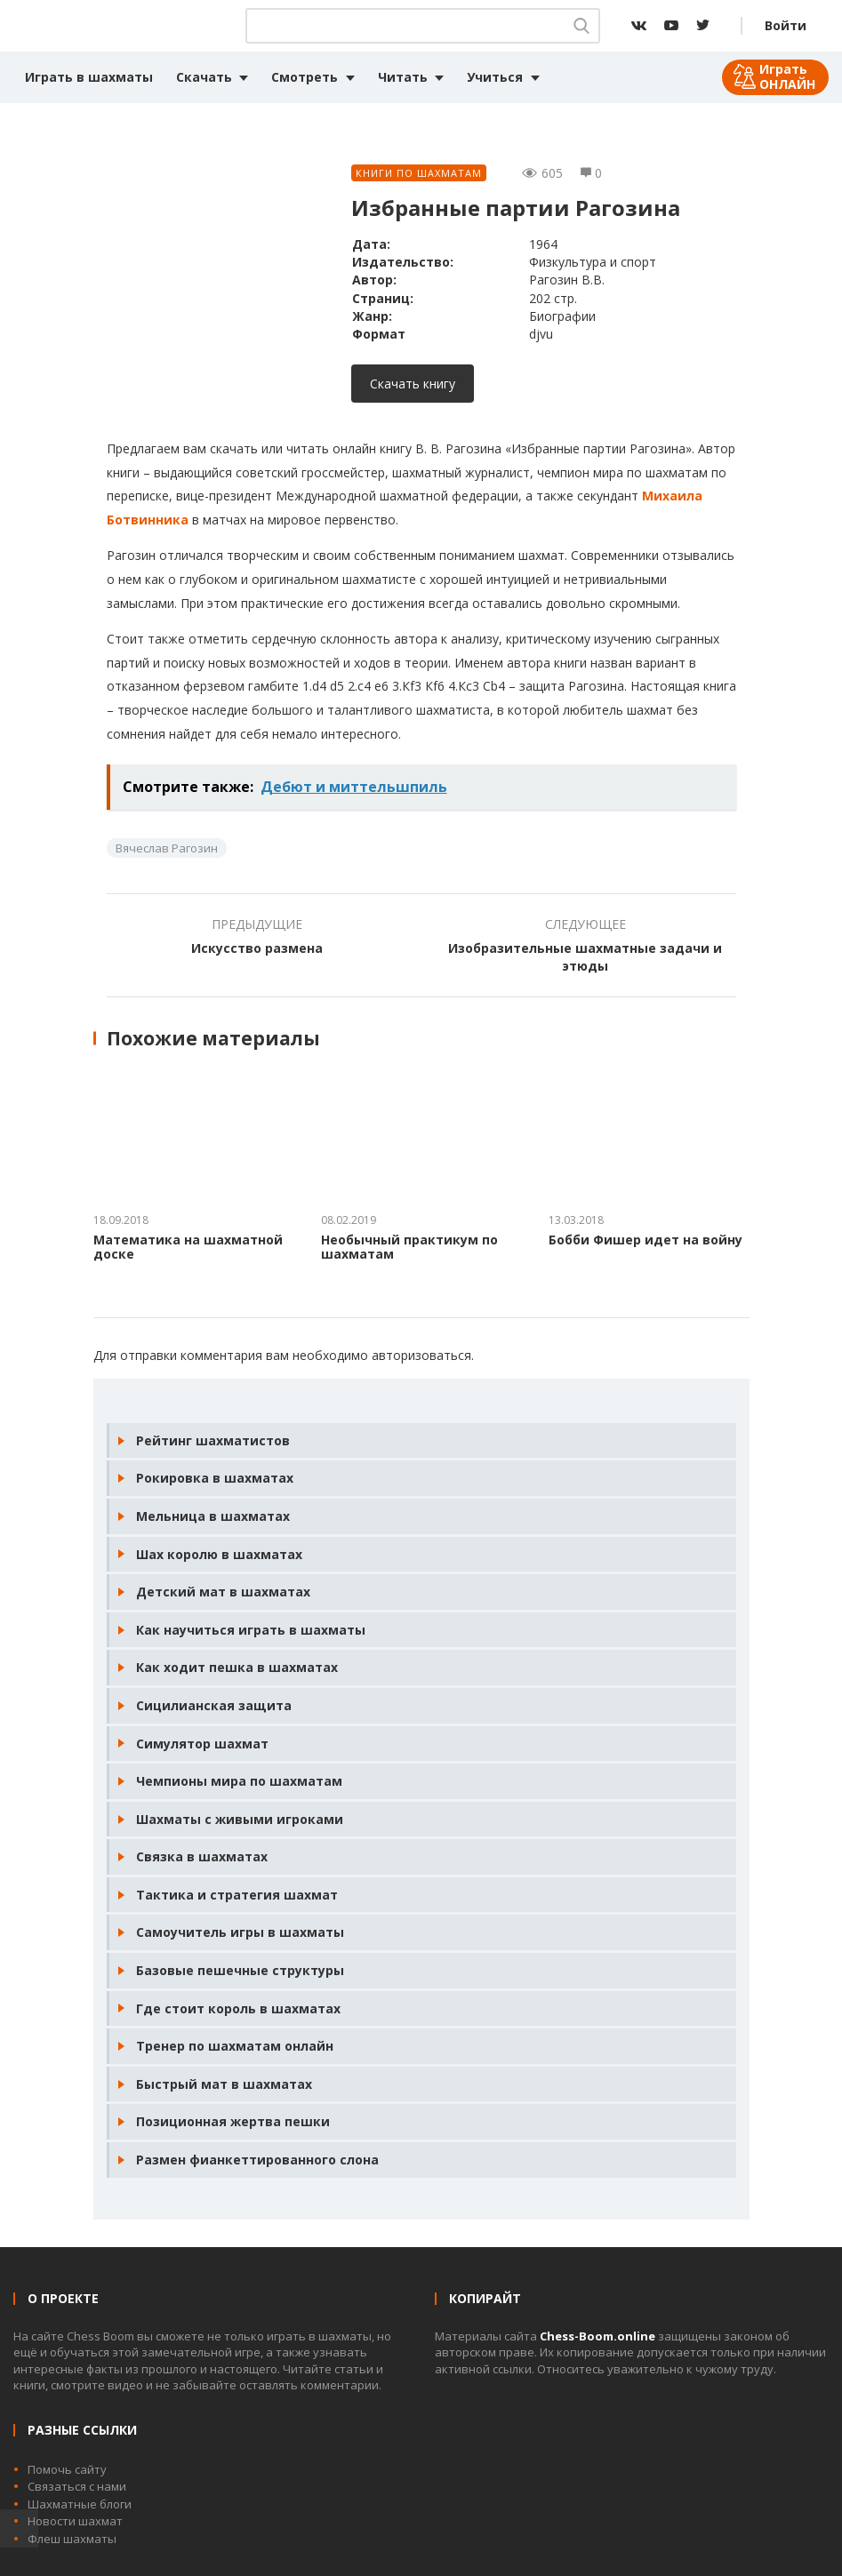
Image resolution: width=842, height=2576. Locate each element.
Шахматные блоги (80, 2504)
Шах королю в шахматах (219, 1554)
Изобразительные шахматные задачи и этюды (585, 957)
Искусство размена (257, 948)
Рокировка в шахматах (214, 1477)
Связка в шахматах (202, 1856)
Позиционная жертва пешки (233, 2121)
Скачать (204, 76)
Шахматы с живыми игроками (239, 1819)
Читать (403, 76)
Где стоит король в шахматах (238, 2008)
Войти (785, 25)
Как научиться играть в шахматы (250, 1629)
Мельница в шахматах (213, 1516)
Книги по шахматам (419, 173)
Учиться (495, 76)
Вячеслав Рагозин (167, 848)
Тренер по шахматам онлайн (234, 2045)
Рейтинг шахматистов (213, 1440)
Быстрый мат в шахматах (224, 2084)
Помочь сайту (67, 2469)
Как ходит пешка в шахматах (237, 1667)
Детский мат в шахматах (223, 1591)
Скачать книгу (412, 383)
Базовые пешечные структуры (240, 1970)
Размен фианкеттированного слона (257, 2159)
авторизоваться (421, 1355)
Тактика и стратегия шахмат (237, 1894)
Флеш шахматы (72, 2539)
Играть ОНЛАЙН (787, 76)
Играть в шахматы (89, 76)
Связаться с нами (77, 2486)
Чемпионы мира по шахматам (239, 1780)
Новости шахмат (75, 2521)
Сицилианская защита (214, 1705)
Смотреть (304, 76)
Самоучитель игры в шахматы (240, 1932)
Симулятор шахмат (202, 1743)
